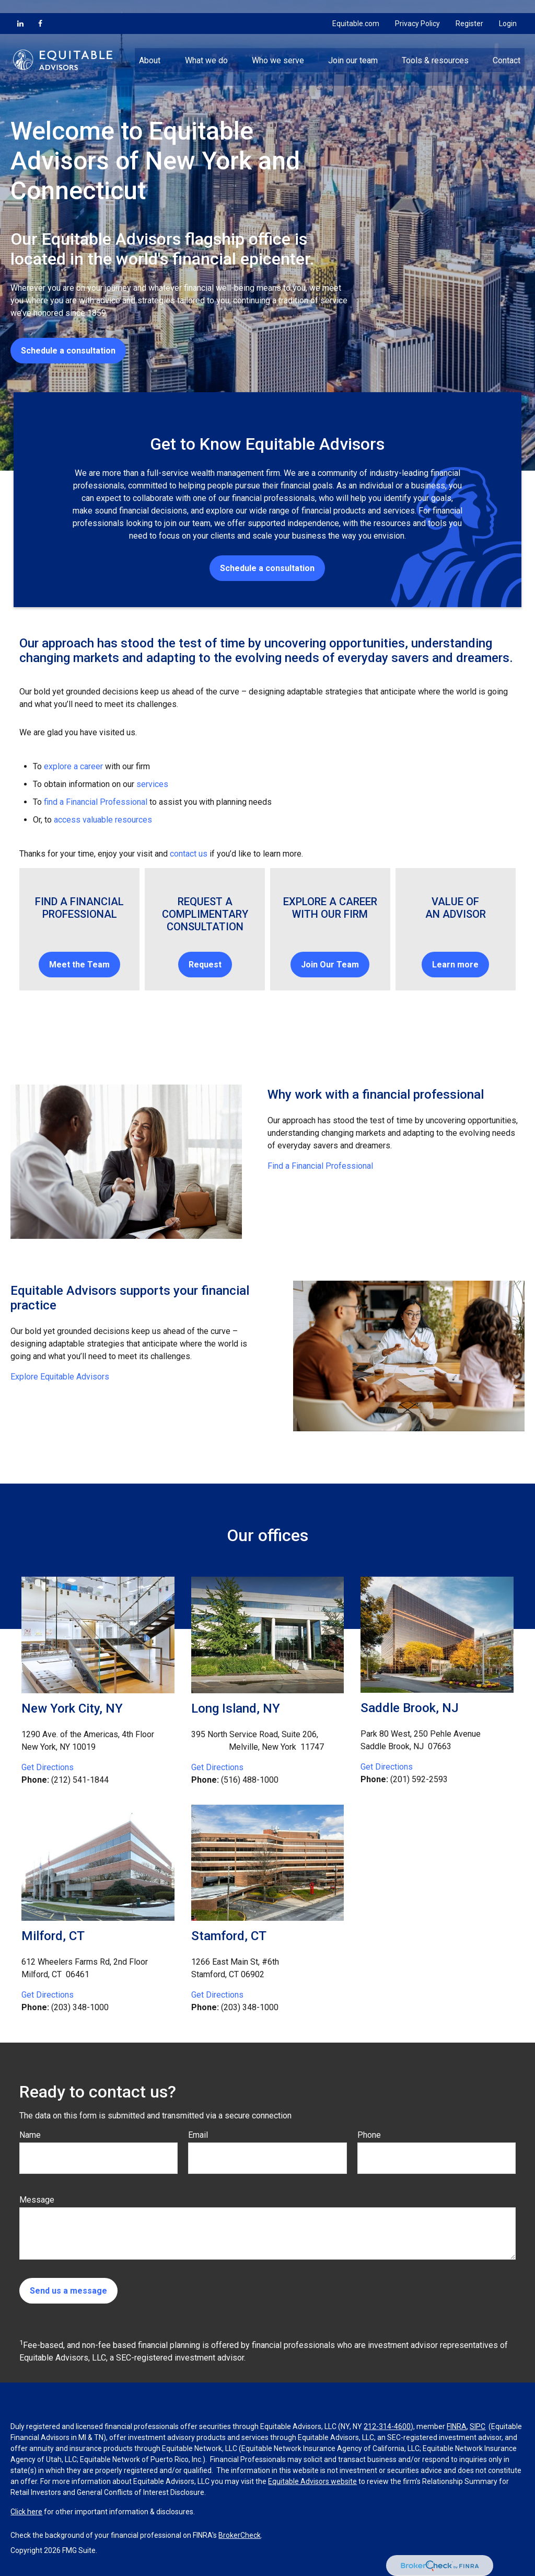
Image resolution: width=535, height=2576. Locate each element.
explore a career (73, 766)
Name (30, 2135)
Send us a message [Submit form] (68, 2291)
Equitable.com (355, 10)
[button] (150, 46)
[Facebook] (40, 10)
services (152, 784)
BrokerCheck (239, 2535)
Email (198, 2135)
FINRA (457, 2426)
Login (508, 10)
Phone (369, 2135)
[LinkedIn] (20, 10)
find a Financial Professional (95, 802)
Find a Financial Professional (320, 1166)
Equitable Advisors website (312, 2481)
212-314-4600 (387, 2426)
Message (36, 2200)
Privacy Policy (417, 10)
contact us (188, 854)
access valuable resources (103, 820)
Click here (26, 2511)
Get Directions (47, 1767)
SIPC (477, 2426)
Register (469, 10)
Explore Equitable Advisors (59, 1377)
